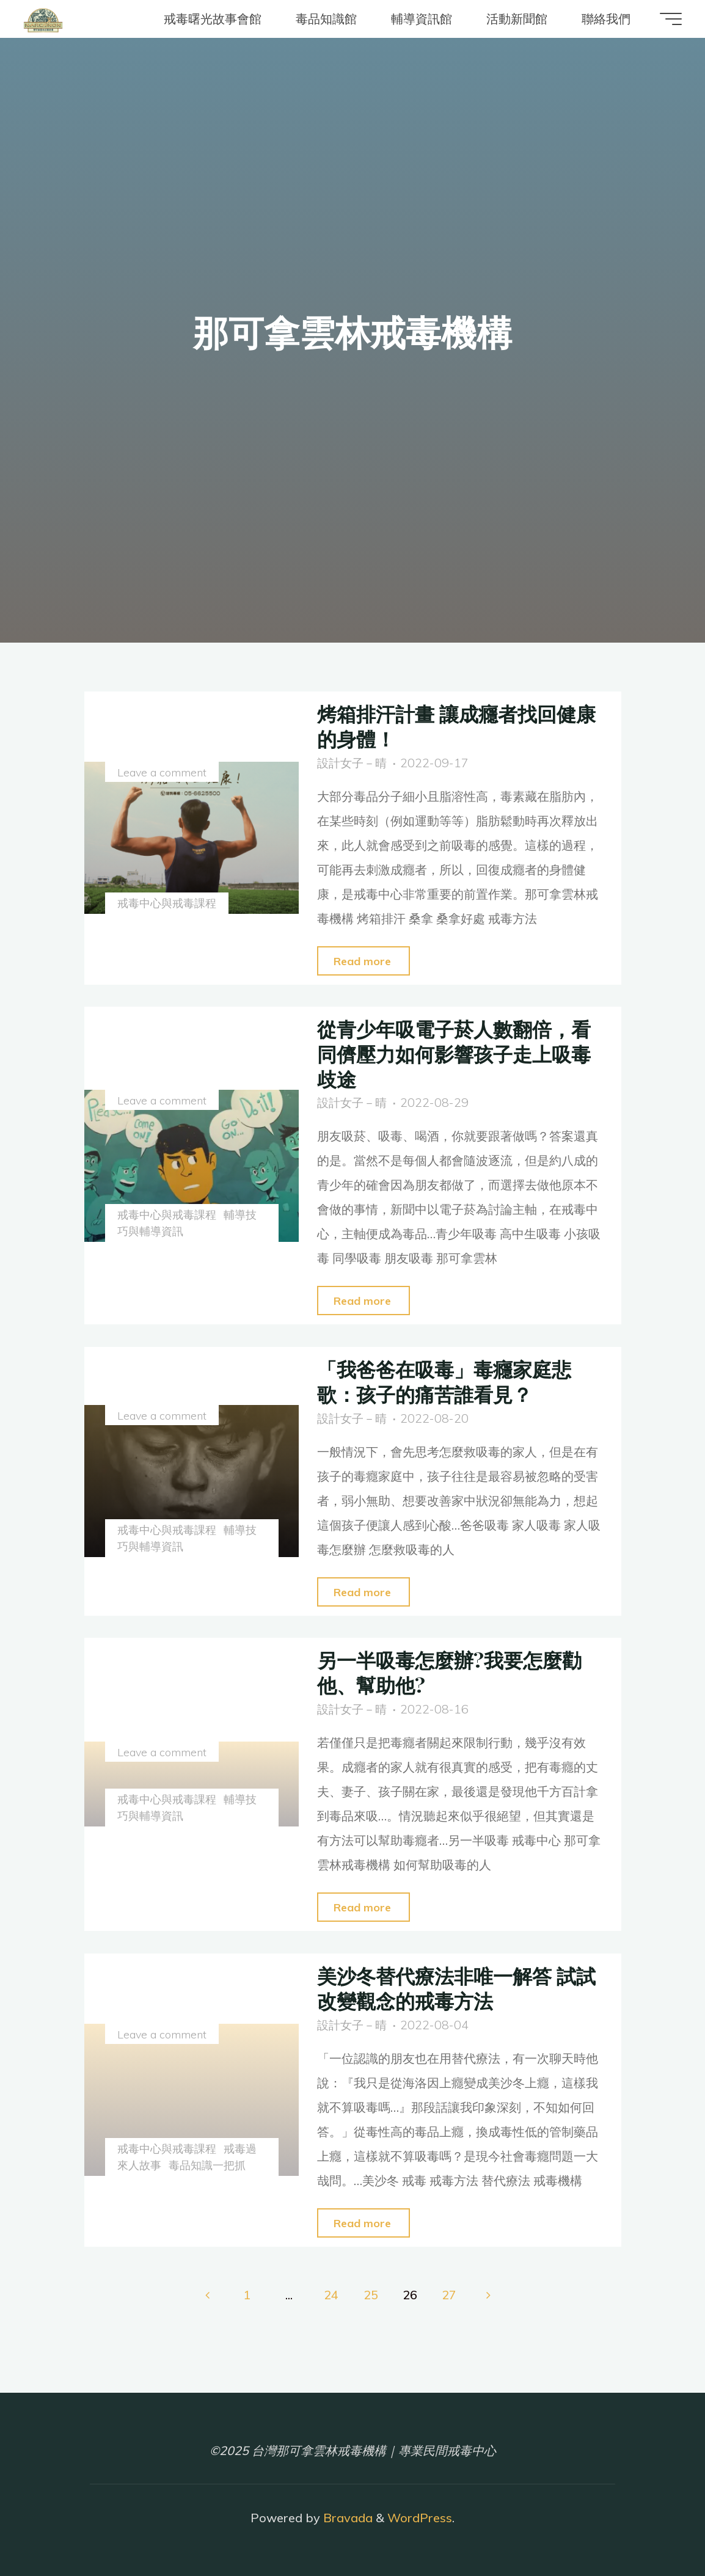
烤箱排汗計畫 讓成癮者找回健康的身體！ (454, 725)
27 (450, 2294)
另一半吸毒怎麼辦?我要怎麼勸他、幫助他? (457, 1671)
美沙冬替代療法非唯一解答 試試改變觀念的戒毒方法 (454, 1987)
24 (331, 2294)
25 (370, 2294)
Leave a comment (163, 773)
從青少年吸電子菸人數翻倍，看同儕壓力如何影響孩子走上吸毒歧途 (452, 1053)
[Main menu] (663, 19)
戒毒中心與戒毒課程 (168, 903)
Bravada (346, 2517)
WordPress (419, 2517)
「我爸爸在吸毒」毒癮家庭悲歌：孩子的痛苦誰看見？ (452, 1380)
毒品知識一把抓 (209, 2165)
